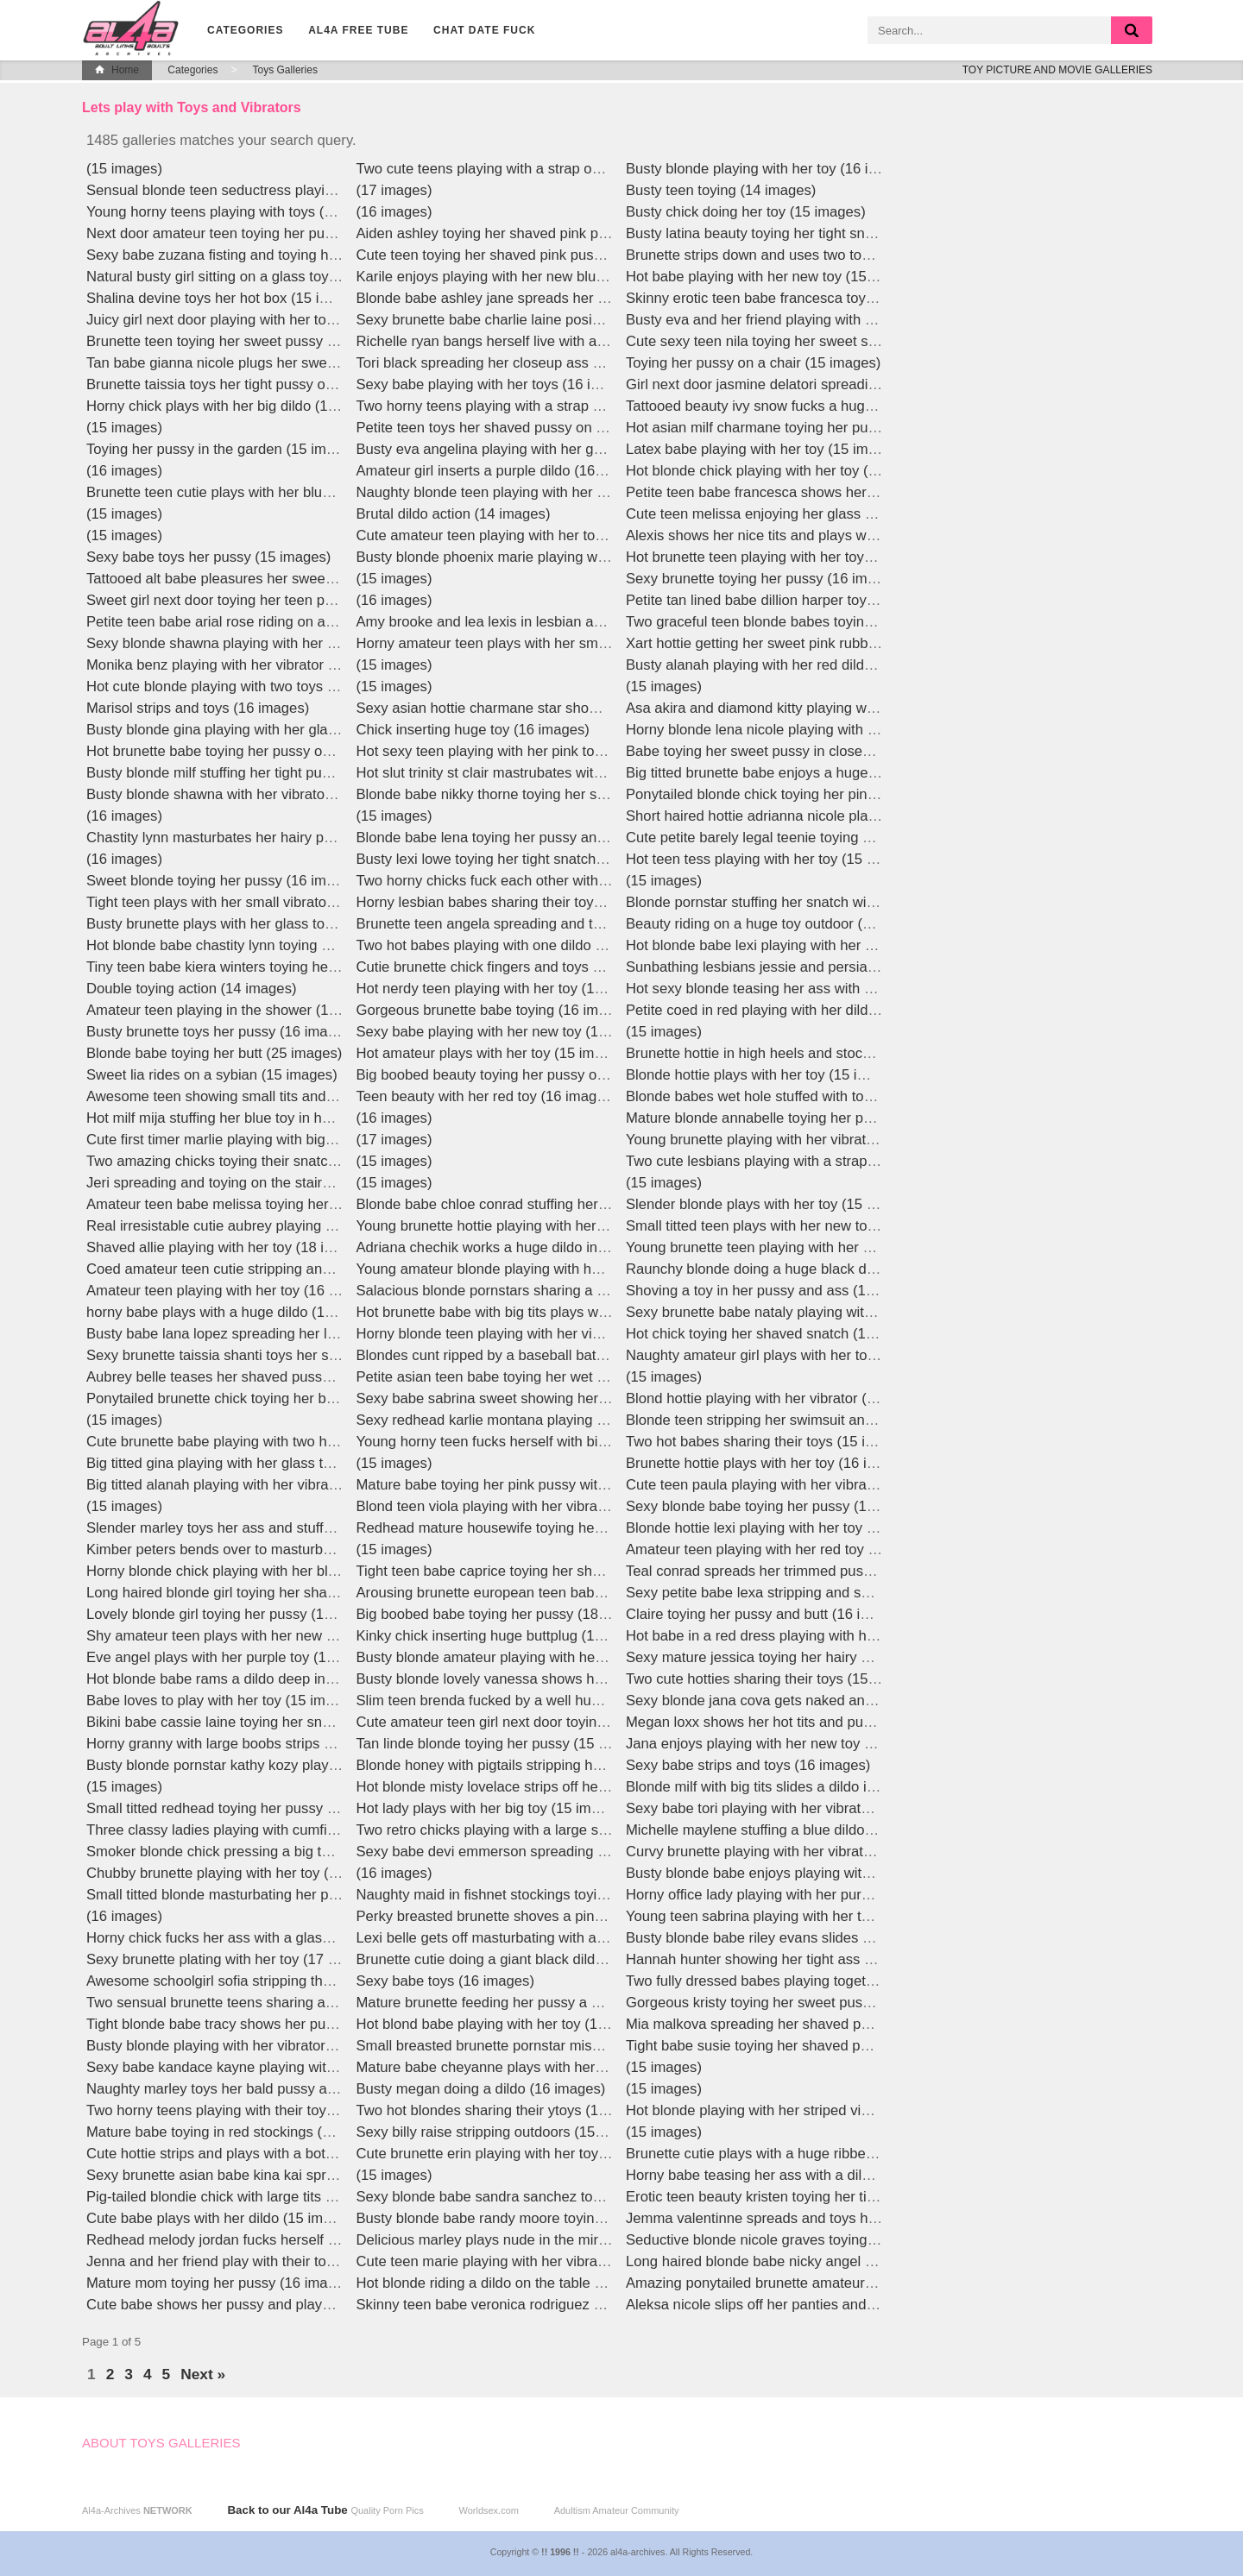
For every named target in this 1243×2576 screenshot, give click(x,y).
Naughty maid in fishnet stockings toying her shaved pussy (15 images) (583, 1894)
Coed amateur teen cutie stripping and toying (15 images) (269, 1269)
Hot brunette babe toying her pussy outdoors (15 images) (268, 751)
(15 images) (124, 169)
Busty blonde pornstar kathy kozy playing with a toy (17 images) (289, 1765)
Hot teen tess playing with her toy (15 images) (772, 859)
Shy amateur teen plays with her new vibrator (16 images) (270, 1636)
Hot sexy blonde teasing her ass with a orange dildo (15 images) (830, 988)
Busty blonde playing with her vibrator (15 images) (245, 2045)
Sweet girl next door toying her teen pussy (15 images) (260, 600)
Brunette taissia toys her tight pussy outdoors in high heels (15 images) (312, 384)
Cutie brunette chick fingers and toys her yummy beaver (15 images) (574, 967)
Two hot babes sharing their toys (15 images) (769, 1441)
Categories (245, 30)
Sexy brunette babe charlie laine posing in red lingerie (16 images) (567, 320)
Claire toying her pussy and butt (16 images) (767, 1614)
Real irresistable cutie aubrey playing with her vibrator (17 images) (297, 1226)
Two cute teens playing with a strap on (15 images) (518, 169)
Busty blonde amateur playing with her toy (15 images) (530, 1657)
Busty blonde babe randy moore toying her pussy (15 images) (552, 2218)
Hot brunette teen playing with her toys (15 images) (788, 557)
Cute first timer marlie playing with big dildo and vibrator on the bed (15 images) (338, 1139)
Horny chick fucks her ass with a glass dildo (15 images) (265, 1938)
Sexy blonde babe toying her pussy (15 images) (778, 1506)
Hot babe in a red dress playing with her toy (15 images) (804, 1636)
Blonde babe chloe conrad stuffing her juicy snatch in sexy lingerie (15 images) (606, 1204)
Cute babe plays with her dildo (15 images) (222, 2218)
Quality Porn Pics (386, 2510)
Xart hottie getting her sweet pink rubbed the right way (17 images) (838, 643)
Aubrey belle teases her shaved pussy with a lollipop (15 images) (293, 1377)
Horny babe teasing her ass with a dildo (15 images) (791, 2175)
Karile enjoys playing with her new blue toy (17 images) (531, 276)
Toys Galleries (285, 70)
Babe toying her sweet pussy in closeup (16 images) (792, 751)
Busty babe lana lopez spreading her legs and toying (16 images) (293, 1334)
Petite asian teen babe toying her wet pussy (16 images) (535, 1377)
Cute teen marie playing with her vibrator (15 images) (525, 2261)
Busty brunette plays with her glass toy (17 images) (249, 924)
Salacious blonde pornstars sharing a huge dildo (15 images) (549, 1290)
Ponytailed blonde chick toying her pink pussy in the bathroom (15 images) (863, 794)
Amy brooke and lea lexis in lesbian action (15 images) (530, 622)
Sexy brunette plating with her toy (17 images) (232, 1959)
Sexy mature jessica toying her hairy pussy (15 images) (802, 1657)
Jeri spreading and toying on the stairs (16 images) (247, 1183)
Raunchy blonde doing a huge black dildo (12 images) (797, 1269)
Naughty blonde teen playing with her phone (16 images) (536, 492)
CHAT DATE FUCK (484, 30)
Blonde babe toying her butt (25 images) (214, 1053)
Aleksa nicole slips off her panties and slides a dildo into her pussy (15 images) (876, 2304)
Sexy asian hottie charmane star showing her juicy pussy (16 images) (577, 708)
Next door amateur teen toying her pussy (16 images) (256, 233)
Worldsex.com (488, 2510)
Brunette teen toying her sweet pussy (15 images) (244, 341)
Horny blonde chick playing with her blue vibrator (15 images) (281, 1571)
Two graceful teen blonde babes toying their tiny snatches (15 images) (849, 622)
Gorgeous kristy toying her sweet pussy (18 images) (791, 2002)
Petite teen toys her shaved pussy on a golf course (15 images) (557, 427)
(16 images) (124, 471)
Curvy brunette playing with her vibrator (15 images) (791, 1851)
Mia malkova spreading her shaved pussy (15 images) (798, 2024)
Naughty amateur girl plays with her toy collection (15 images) (822, 1355)
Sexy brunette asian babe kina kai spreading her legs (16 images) (295, 2175)
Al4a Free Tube (358, 30)
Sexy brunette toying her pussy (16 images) (764, 578)
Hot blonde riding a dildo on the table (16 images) (513, 2283)
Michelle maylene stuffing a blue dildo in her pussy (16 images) (826, 1830)
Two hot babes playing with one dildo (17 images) (514, 945)
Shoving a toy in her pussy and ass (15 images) (777, 1290)
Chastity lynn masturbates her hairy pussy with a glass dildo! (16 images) (318, 837)
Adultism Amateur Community (616, 2510)
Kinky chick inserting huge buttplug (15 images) (507, 1636)
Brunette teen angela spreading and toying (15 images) (532, 924)
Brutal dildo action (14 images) (453, 514)
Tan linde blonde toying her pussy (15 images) (503, 1743)
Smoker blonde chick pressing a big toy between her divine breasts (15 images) (339, 1851)
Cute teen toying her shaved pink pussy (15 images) (522, 255)
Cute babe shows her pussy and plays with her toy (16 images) (286, 2304)
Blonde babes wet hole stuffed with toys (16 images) (792, 1096)
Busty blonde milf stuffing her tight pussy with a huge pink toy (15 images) (320, 773)
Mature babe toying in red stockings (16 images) (240, 2132)
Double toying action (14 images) (191, 988)
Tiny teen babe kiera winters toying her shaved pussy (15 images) (295, 967)
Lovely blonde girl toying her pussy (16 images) (236, 1614)
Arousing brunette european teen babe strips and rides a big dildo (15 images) (605, 1592)
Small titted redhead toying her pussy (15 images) (244, 1808)
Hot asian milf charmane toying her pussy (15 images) (797, 427)
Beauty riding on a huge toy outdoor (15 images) (779, 924)
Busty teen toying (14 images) (721, 190)
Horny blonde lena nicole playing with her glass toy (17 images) (827, 729)
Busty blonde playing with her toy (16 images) (771, 169)
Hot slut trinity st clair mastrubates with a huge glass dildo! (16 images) (580, 773)
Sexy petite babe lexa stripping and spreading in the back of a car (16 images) (874, 1592)
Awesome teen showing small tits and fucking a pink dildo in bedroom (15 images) (347, 1096)
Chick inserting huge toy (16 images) (473, 729)
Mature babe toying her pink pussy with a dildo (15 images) (544, 1485)
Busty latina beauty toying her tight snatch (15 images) (799, 233)
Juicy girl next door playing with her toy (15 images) (249, 320)
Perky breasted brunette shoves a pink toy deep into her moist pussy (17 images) (614, 1916)
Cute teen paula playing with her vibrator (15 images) (794, 1485)
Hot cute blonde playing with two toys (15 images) (244, 686)
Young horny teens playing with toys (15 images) (240, 212)
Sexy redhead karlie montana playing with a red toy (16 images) (559, 1420)
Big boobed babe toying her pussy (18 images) (504, 1614)
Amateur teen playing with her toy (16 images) (233, 1290)
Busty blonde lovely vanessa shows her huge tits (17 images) (551, 1679)
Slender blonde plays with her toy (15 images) (772, 1204)
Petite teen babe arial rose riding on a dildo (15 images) (262, 622)
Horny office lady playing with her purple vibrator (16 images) (819, 1894)
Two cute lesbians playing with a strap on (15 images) (796, 1161)
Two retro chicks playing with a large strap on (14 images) (539, 1830)
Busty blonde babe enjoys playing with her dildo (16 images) (817, 1873)
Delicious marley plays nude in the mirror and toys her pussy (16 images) (588, 2240)
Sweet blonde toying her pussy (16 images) (224, 880)
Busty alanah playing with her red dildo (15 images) (789, 665)
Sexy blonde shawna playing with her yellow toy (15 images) (278, 643)
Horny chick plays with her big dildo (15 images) (238, 406)
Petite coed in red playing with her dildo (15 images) (791, 1010)
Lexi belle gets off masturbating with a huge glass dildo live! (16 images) (585, 1938)
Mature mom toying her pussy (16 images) (221, 2283)
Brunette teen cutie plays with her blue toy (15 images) (259, 492)
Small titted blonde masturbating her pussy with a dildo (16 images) (300, 1894)
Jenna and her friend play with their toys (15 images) (253, 2261)
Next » (202, 2374)
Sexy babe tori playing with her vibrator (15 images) (790, 1808)
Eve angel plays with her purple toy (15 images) (237, 1657)
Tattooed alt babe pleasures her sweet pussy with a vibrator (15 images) (315, 578)
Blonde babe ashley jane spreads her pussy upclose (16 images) (562, 298)
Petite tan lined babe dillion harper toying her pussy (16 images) (829, 600)
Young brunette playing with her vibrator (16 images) (792, 1139)
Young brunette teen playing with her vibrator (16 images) (808, 1247)
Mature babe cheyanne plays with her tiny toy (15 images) (540, 2067)
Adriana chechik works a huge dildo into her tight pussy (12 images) (571, 1247)
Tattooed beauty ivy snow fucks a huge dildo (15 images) (806, 406)
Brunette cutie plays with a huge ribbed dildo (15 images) (806, 2153)
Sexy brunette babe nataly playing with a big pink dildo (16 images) (839, 1312)
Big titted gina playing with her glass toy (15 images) (252, 1463)
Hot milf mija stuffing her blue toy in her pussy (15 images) (271, 1118)
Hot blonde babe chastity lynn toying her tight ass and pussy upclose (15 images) (344, 945)
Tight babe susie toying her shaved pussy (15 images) (797, 2045)
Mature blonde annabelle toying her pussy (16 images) (799, 1118)
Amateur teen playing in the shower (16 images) (239, 1010)
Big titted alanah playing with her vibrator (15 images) (256, 1485)
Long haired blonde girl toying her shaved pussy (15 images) (278, 1592)
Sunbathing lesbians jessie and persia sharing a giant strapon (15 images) (861, 967)
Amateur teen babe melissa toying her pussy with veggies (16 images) (309, 1204)
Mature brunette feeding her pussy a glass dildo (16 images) (548, 2002)
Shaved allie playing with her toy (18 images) (229, 1247)
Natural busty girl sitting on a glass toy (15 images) (247, 276)
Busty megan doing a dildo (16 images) (481, 2089)
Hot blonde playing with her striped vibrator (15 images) (802, 2110)
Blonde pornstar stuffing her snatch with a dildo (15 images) (815, 902)
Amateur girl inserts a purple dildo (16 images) (503, 471)
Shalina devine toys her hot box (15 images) (226, 298)
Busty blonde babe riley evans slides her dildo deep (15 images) (829, 1938)
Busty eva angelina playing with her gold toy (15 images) (536, 449)
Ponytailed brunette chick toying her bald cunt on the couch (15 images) (314, 1398)
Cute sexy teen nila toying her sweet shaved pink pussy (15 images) (842, 341)
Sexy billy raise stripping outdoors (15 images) (503, 2132)
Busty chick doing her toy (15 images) (746, 212)
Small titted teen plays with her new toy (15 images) (790, 1226)
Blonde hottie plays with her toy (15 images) (765, 1075)
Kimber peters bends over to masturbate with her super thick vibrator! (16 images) (346, 1549)
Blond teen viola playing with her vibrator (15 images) (525, 1506)
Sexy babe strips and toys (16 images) (748, 1765)
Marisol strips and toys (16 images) (197, 708)
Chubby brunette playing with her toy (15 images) (243, 1873)
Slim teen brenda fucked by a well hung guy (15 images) (535, 1700)
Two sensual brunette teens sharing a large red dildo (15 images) (293, 2002)
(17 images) (394, 190)
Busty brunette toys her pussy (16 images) (221, 1031)
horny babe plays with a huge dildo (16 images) (237, 1312)
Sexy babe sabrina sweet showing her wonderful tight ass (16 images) (579, 1398)
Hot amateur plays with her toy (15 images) (493, 1053)
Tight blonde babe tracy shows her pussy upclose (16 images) (283, 2024)
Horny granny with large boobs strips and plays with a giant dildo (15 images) (331, 1743)
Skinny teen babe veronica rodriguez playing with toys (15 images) (567, 2304)
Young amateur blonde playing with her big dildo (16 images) (549, 1269)
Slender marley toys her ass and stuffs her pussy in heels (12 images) (308, 1528)
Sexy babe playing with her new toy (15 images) (509, 1031)
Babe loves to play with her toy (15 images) (223, 1700)
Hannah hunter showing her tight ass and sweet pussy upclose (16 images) (865, 1959)
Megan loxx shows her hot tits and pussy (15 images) (795, 1722)
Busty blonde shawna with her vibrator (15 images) (247, 794)
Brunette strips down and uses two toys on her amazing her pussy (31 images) (876, 255)
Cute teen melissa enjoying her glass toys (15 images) (798, 514)
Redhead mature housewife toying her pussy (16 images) (538, 1528)
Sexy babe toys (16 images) (445, 1981)
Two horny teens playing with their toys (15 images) (249, 2110)
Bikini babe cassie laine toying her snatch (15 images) (257, 1722)
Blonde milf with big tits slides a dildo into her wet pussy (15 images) (842, 1787)
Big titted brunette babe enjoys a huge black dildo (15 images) (823, 773)
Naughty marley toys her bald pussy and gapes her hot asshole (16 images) (327, 2089)
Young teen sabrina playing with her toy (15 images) (791, 1916)
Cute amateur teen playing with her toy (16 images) (519, 535)
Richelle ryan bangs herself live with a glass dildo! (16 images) (554, 341)
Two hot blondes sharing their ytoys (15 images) (509, 2110)
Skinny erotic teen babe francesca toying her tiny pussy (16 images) (841, 298)
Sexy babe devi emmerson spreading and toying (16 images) (550, 1851)
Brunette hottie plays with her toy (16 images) (770, 1463)
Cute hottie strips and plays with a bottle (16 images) (253, 2153)
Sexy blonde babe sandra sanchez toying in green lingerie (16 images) (580, 2197)
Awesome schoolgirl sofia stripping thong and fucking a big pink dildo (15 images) (345, 1981)
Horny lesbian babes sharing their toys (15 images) (518, 902)
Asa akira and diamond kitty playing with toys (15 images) (809, 708)
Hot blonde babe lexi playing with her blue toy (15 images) (810, 945)
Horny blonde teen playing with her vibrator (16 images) (533, 1334)
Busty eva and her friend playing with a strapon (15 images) (815, 320)
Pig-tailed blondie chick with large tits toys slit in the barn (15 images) (305, 2197)
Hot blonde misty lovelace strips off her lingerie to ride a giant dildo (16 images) (607, 1787)
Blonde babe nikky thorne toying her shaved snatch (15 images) (559, 794)
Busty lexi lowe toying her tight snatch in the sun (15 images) (549, 859)
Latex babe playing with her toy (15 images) (765, 449)
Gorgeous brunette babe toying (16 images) (495, 1010)
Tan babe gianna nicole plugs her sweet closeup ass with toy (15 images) (319, 363)
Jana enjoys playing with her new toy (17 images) (783, 1743)
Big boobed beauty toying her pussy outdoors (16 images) (540, 1075)
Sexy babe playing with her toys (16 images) (497, 384)
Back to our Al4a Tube (287, 2510)
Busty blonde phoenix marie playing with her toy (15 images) (548, 557)
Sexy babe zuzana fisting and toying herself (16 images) (265, 255)
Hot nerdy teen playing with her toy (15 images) (507, 988)
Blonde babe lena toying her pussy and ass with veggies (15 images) (575, 837)
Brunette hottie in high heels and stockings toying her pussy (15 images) (855, 1053)
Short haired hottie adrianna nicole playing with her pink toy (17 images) (854, 816)
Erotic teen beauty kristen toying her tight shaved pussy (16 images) (842, 2197)
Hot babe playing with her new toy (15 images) (774, 276)
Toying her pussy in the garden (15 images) (224, 449)
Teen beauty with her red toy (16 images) (486, 1096)
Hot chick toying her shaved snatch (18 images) (777, 1334)
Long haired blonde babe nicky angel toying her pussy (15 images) (838, 2261)
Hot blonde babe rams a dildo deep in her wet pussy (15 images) (292, 1679)
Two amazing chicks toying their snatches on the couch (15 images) (301, 1161)
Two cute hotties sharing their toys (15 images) (774, 1679)
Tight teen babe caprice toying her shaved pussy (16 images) (550, 1571)
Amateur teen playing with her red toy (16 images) (784, 1549)
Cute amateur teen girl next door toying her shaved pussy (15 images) (579, 1722)
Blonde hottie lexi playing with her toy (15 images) (784, 1528)
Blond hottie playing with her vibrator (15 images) (781, 1398)
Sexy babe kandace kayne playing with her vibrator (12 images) (288, 2067)
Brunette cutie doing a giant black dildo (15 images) (520, 1959)
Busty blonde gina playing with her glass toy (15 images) (265, 729)
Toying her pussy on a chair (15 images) (753, 363)
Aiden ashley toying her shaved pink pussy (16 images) (532, 233)
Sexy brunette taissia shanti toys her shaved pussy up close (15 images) (316, 1355)
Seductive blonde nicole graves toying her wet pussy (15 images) (833, 2240)
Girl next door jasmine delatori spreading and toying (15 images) (830, 384)
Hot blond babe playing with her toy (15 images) (508, 2024)
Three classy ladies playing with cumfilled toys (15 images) (272, 1830)
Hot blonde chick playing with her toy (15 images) (782, 471)
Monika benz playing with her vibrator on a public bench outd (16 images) (319, 665)
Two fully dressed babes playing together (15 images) (796, 1981)
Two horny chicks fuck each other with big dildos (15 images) (549, 880)
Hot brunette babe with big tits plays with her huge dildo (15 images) (572, 1312)
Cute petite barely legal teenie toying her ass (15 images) (807, 837)
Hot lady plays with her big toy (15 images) (492, 1808)
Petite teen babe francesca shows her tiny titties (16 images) (818, 492)
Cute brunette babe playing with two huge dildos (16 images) (279, 1441)
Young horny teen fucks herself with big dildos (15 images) (542, 1441)
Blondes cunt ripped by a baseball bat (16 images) (516, 1355)
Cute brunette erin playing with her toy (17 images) (517, 2153)
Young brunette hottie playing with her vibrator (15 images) (542, 1226)
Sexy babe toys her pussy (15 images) (208, 557)
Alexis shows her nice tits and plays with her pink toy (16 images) (833, 535)
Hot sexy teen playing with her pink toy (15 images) (519, 751)
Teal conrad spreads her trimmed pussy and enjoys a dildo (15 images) (851, 1571)
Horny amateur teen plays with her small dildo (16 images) (542, 643)
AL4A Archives (134, 28)
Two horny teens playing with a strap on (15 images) (522, 406)
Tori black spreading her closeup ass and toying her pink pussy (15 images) (596, 363)
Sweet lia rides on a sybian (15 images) (212, 1075)
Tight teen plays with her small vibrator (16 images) (248, 902)
